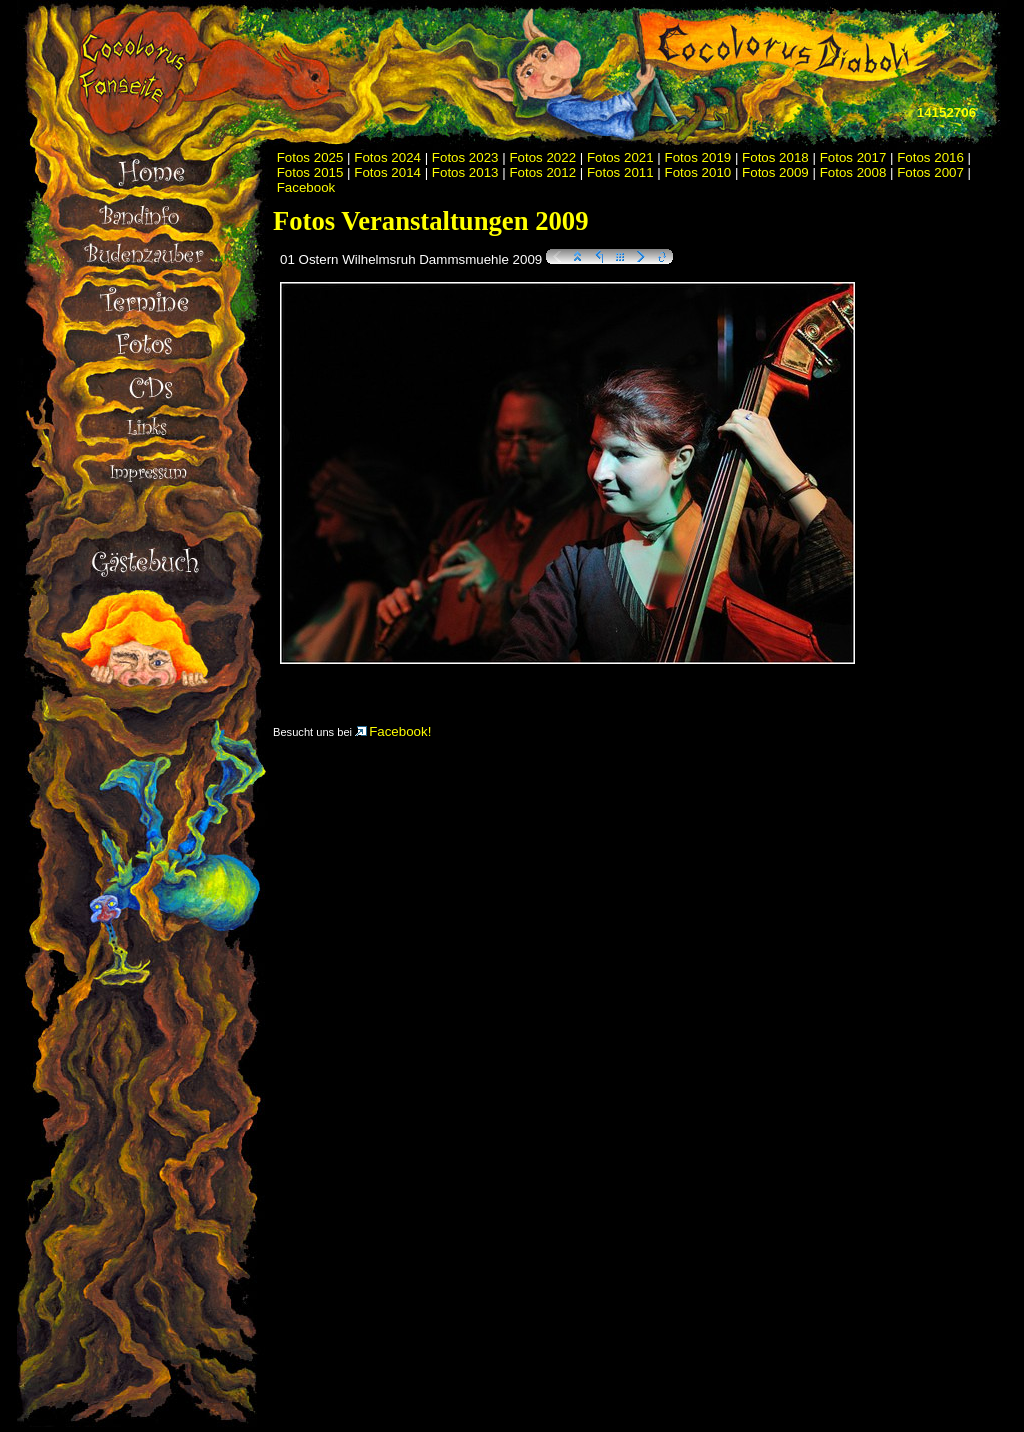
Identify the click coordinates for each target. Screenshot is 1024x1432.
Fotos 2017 (853, 157)
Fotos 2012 (542, 172)
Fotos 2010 (698, 172)
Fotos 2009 (775, 172)
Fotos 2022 (542, 157)
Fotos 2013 (465, 172)
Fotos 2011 (620, 172)
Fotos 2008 (853, 172)
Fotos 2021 (620, 157)
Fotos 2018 (775, 157)
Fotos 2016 (930, 157)
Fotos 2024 (387, 157)
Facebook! (393, 731)
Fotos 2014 (387, 172)
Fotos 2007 (930, 172)
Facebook (306, 187)
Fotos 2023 (465, 157)
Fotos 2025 (310, 157)
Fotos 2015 (310, 172)
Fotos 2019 (698, 157)
